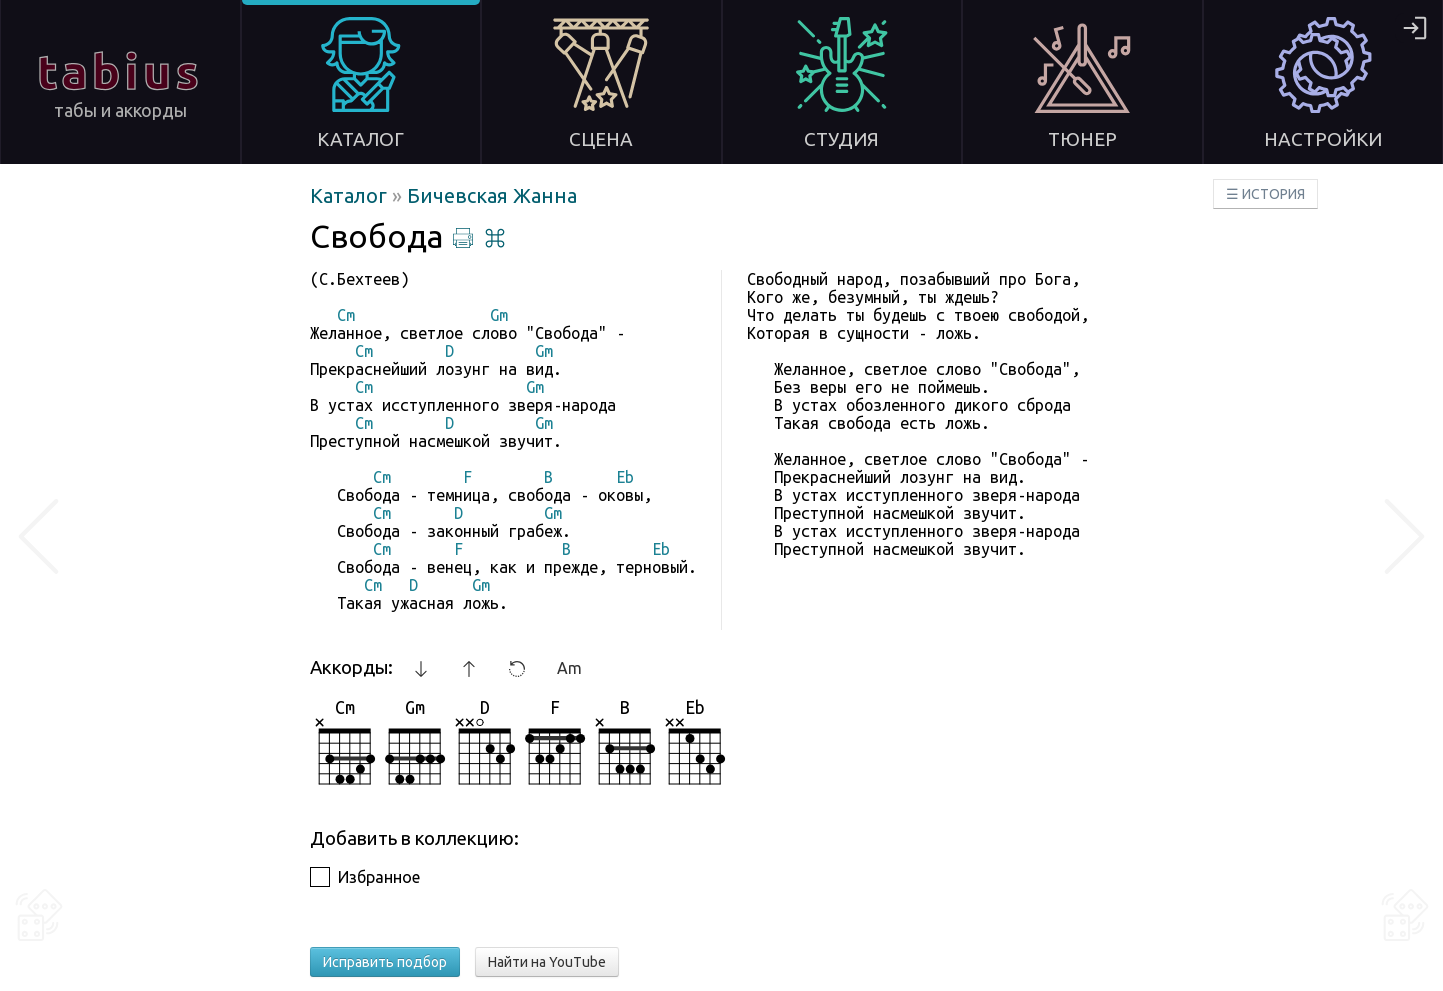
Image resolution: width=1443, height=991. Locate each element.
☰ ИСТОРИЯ (1265, 194)
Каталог (351, 195)
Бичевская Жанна (492, 195)
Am (569, 668)
